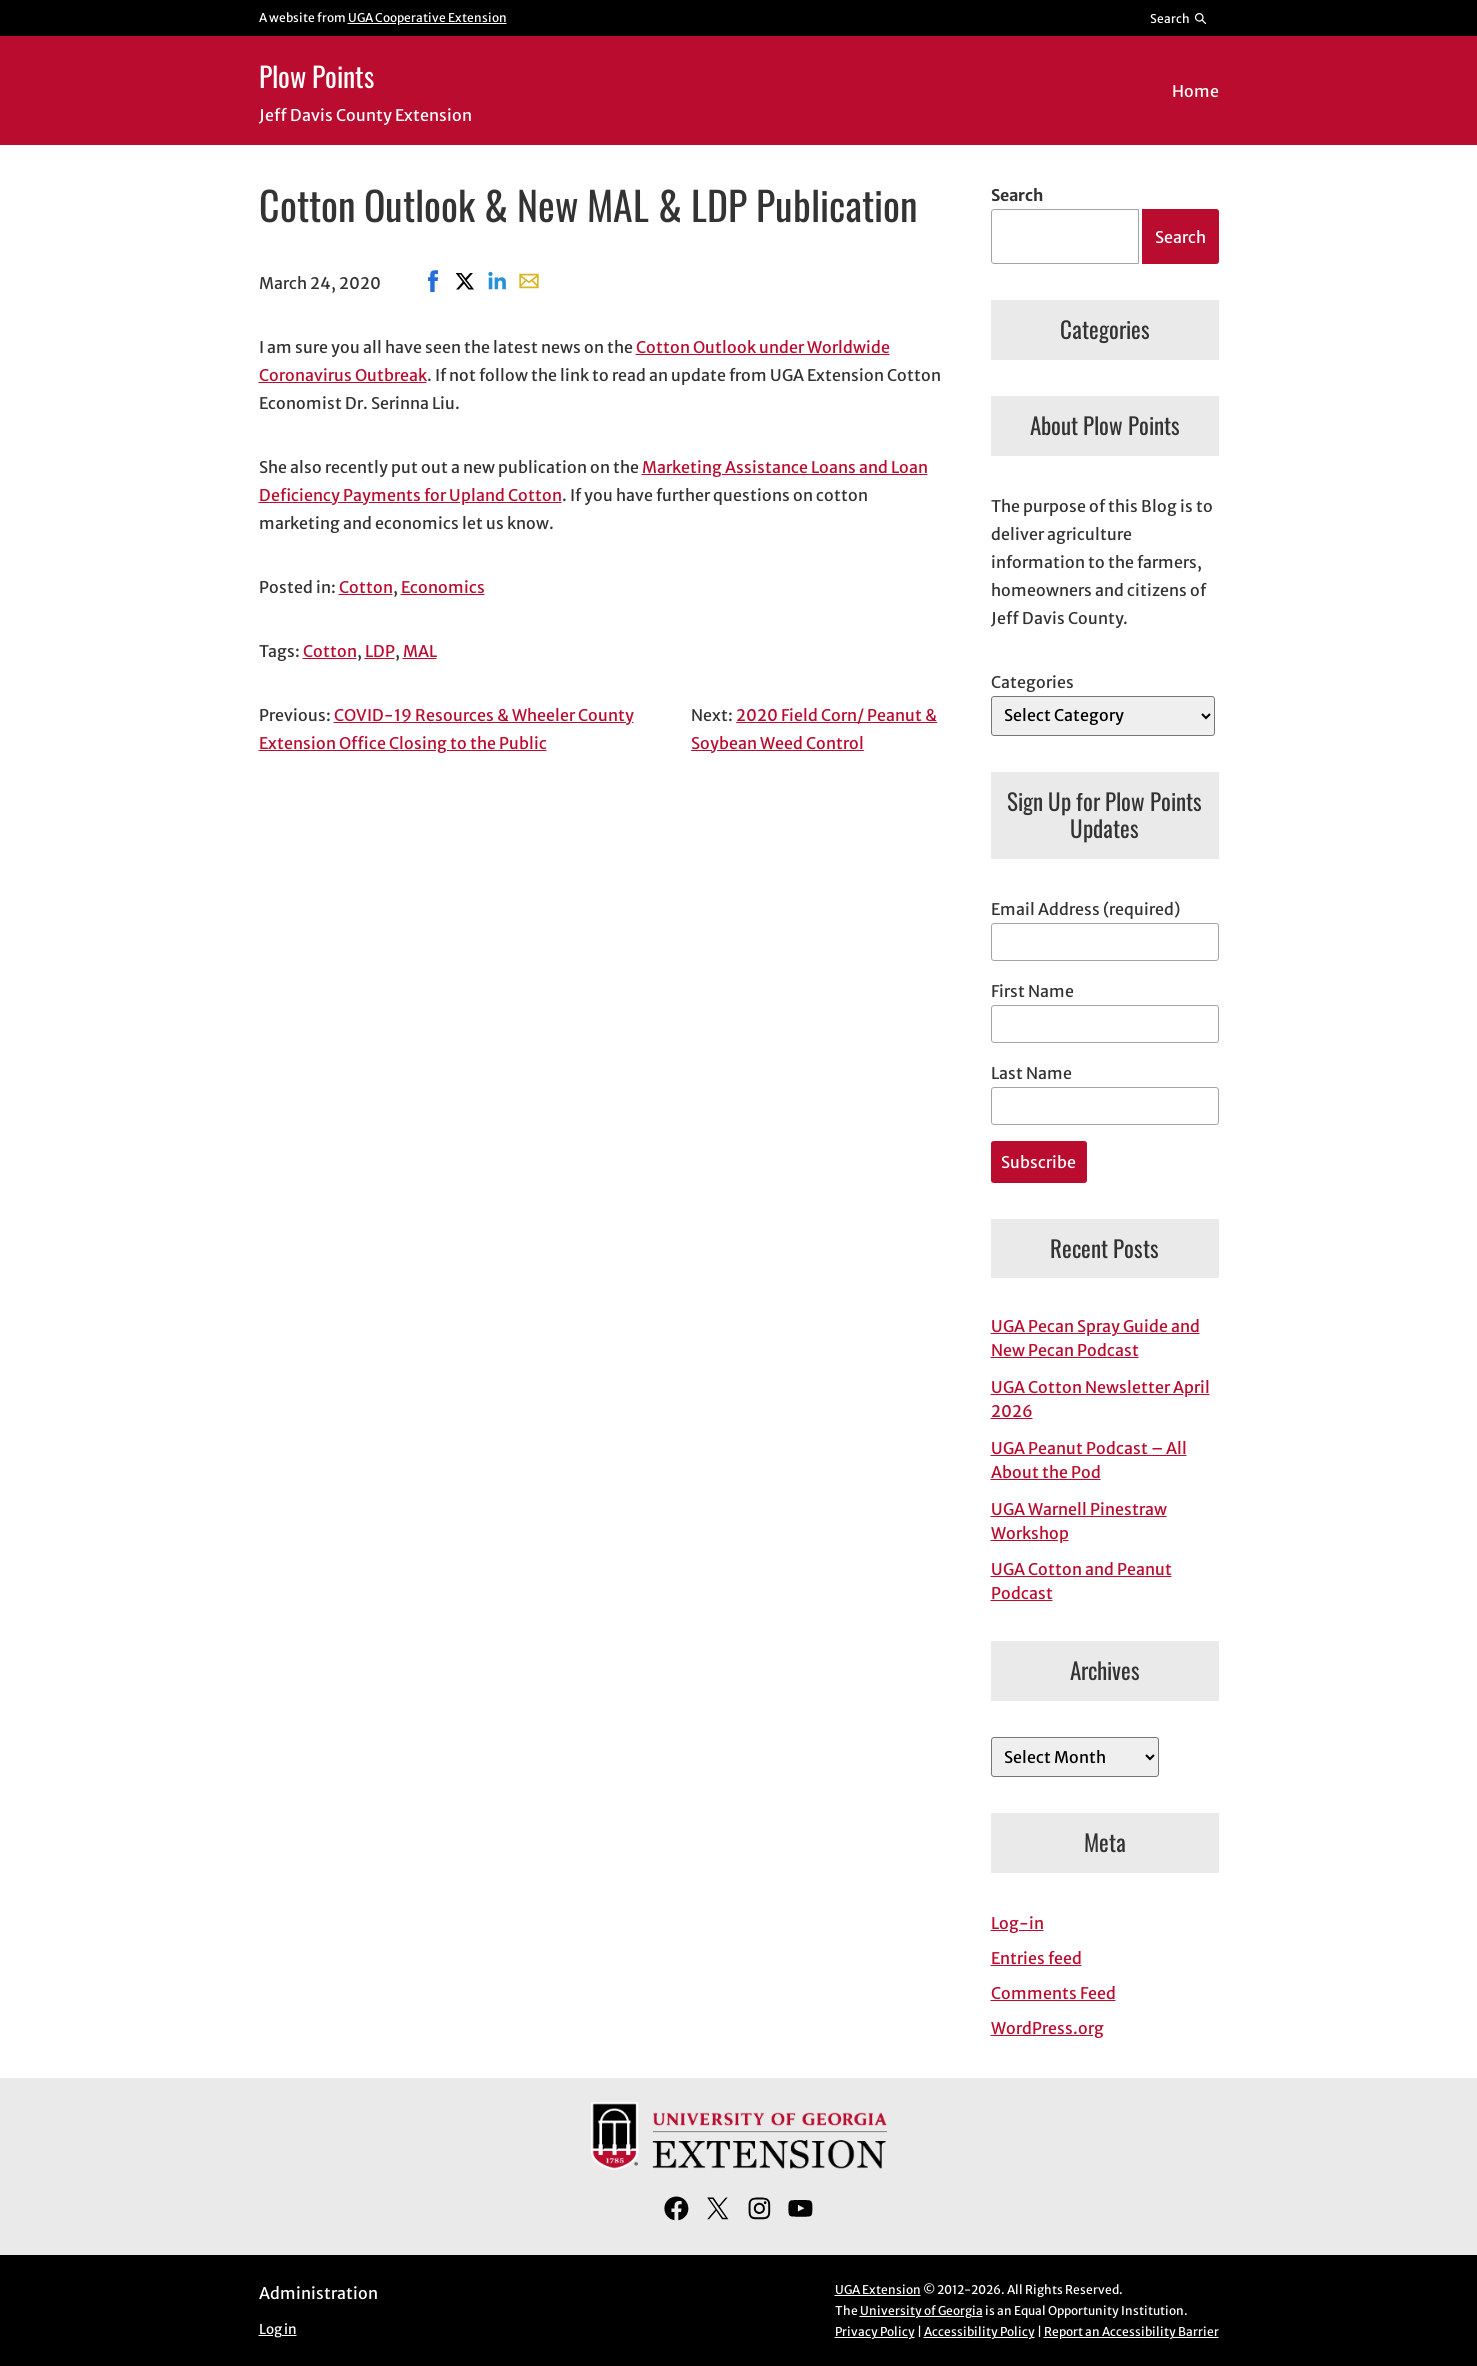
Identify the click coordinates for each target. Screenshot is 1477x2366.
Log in (278, 2329)
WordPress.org (1047, 2028)
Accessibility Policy (979, 2331)
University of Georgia (921, 2310)
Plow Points (316, 75)
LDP (380, 651)
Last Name (1031, 1073)
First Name (1032, 991)
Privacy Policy (875, 2331)
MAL (420, 651)
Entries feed (1036, 1958)
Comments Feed (1053, 1993)
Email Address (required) (1085, 909)
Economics (443, 587)
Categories (1032, 682)
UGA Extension (878, 2289)
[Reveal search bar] (1178, 18)
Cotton (366, 587)
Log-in (1017, 1923)
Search (1017, 195)
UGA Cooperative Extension (427, 17)
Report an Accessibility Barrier (1131, 2331)
